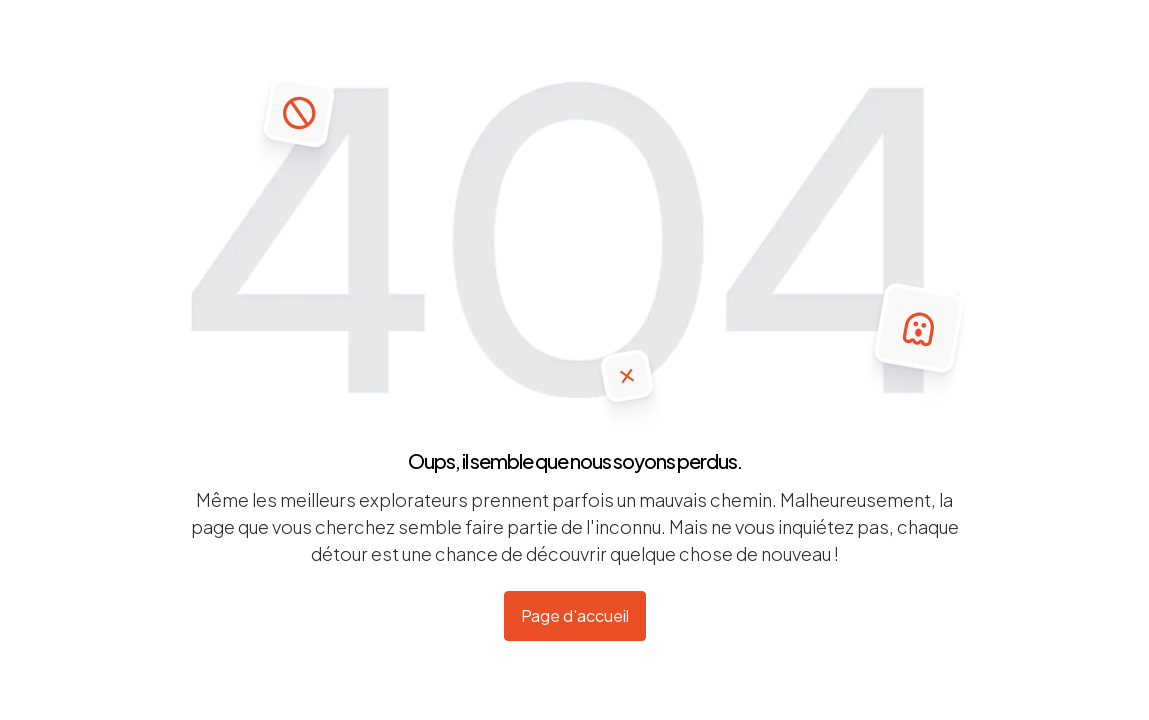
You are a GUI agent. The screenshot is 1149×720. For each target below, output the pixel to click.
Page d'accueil (575, 615)
